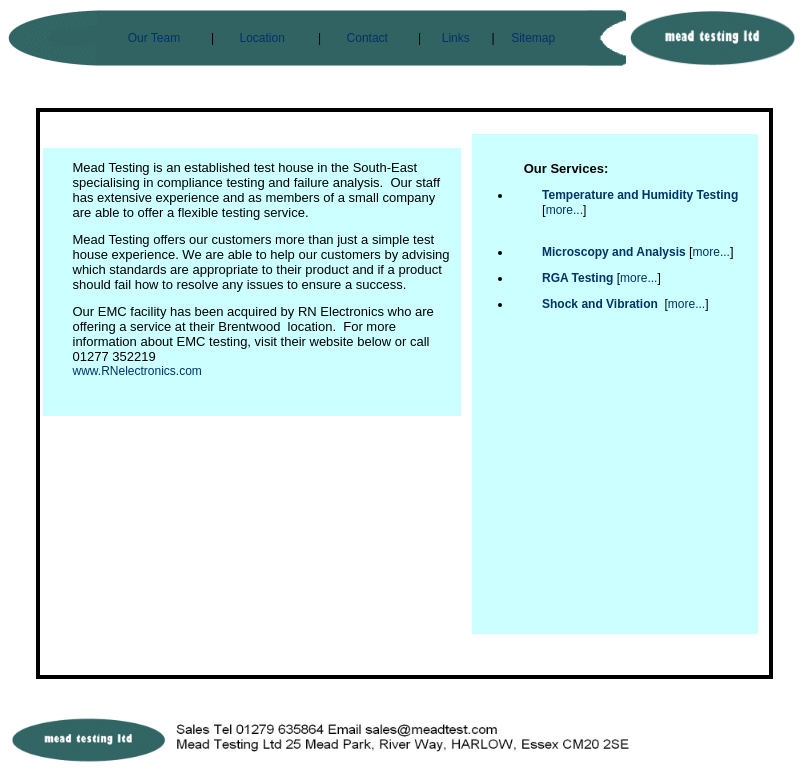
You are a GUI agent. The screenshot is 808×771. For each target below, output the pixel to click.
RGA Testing (577, 278)
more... (564, 210)
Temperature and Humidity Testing (640, 195)
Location (261, 38)
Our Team (154, 38)
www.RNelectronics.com (137, 371)
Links (456, 38)
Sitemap (533, 38)
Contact (367, 38)
